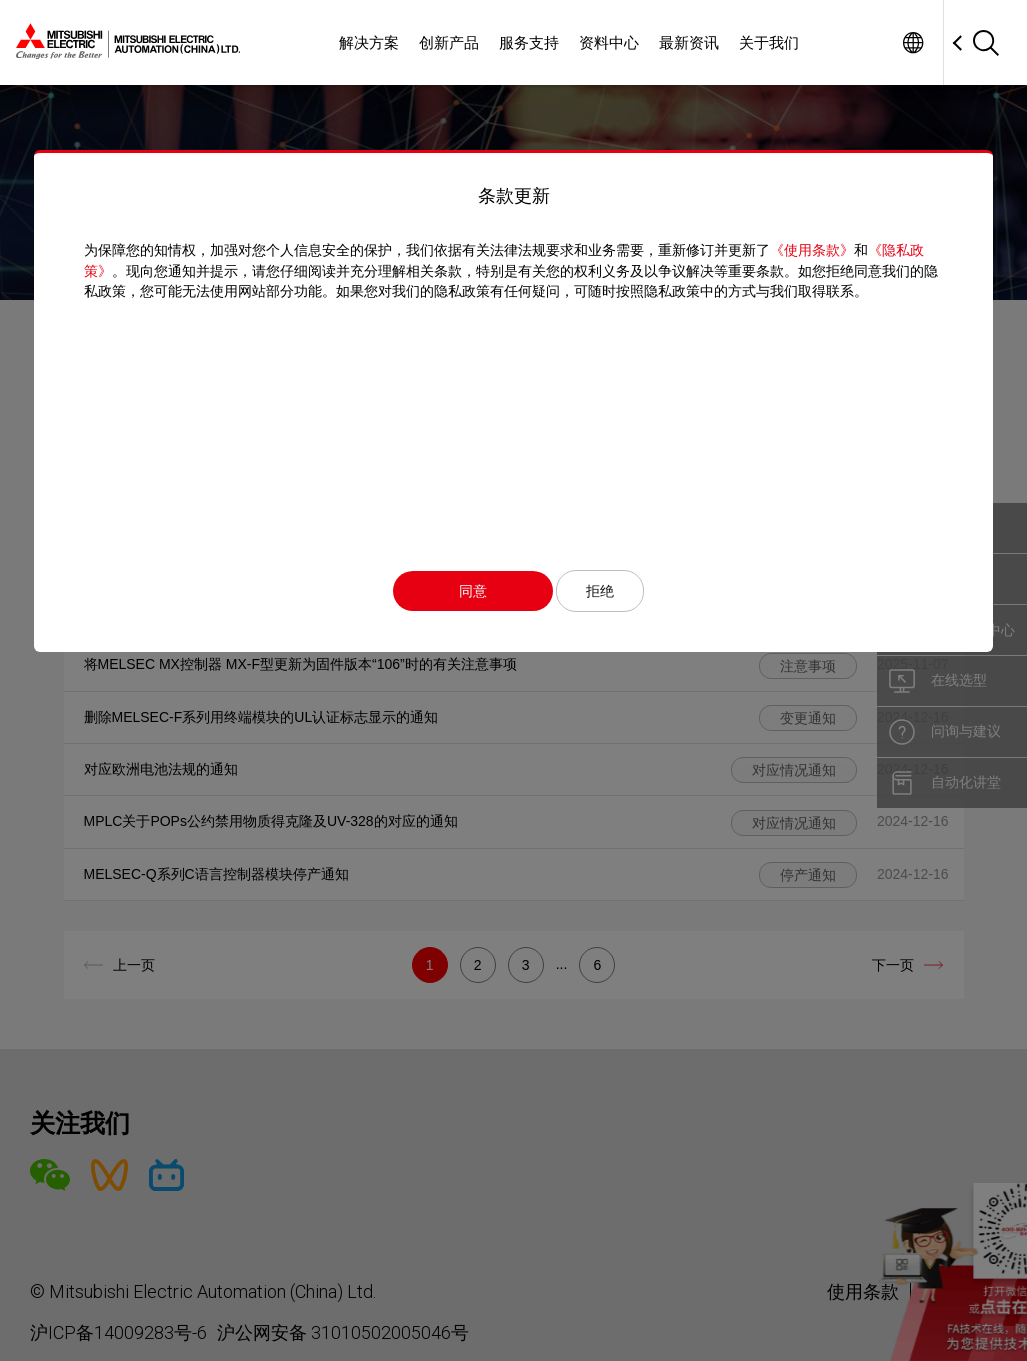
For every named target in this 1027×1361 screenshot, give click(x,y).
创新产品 (449, 42)
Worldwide (912, 42)
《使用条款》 (812, 250)
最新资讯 (689, 42)
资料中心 (609, 42)
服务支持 (529, 42)
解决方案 (369, 42)
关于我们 (769, 42)
